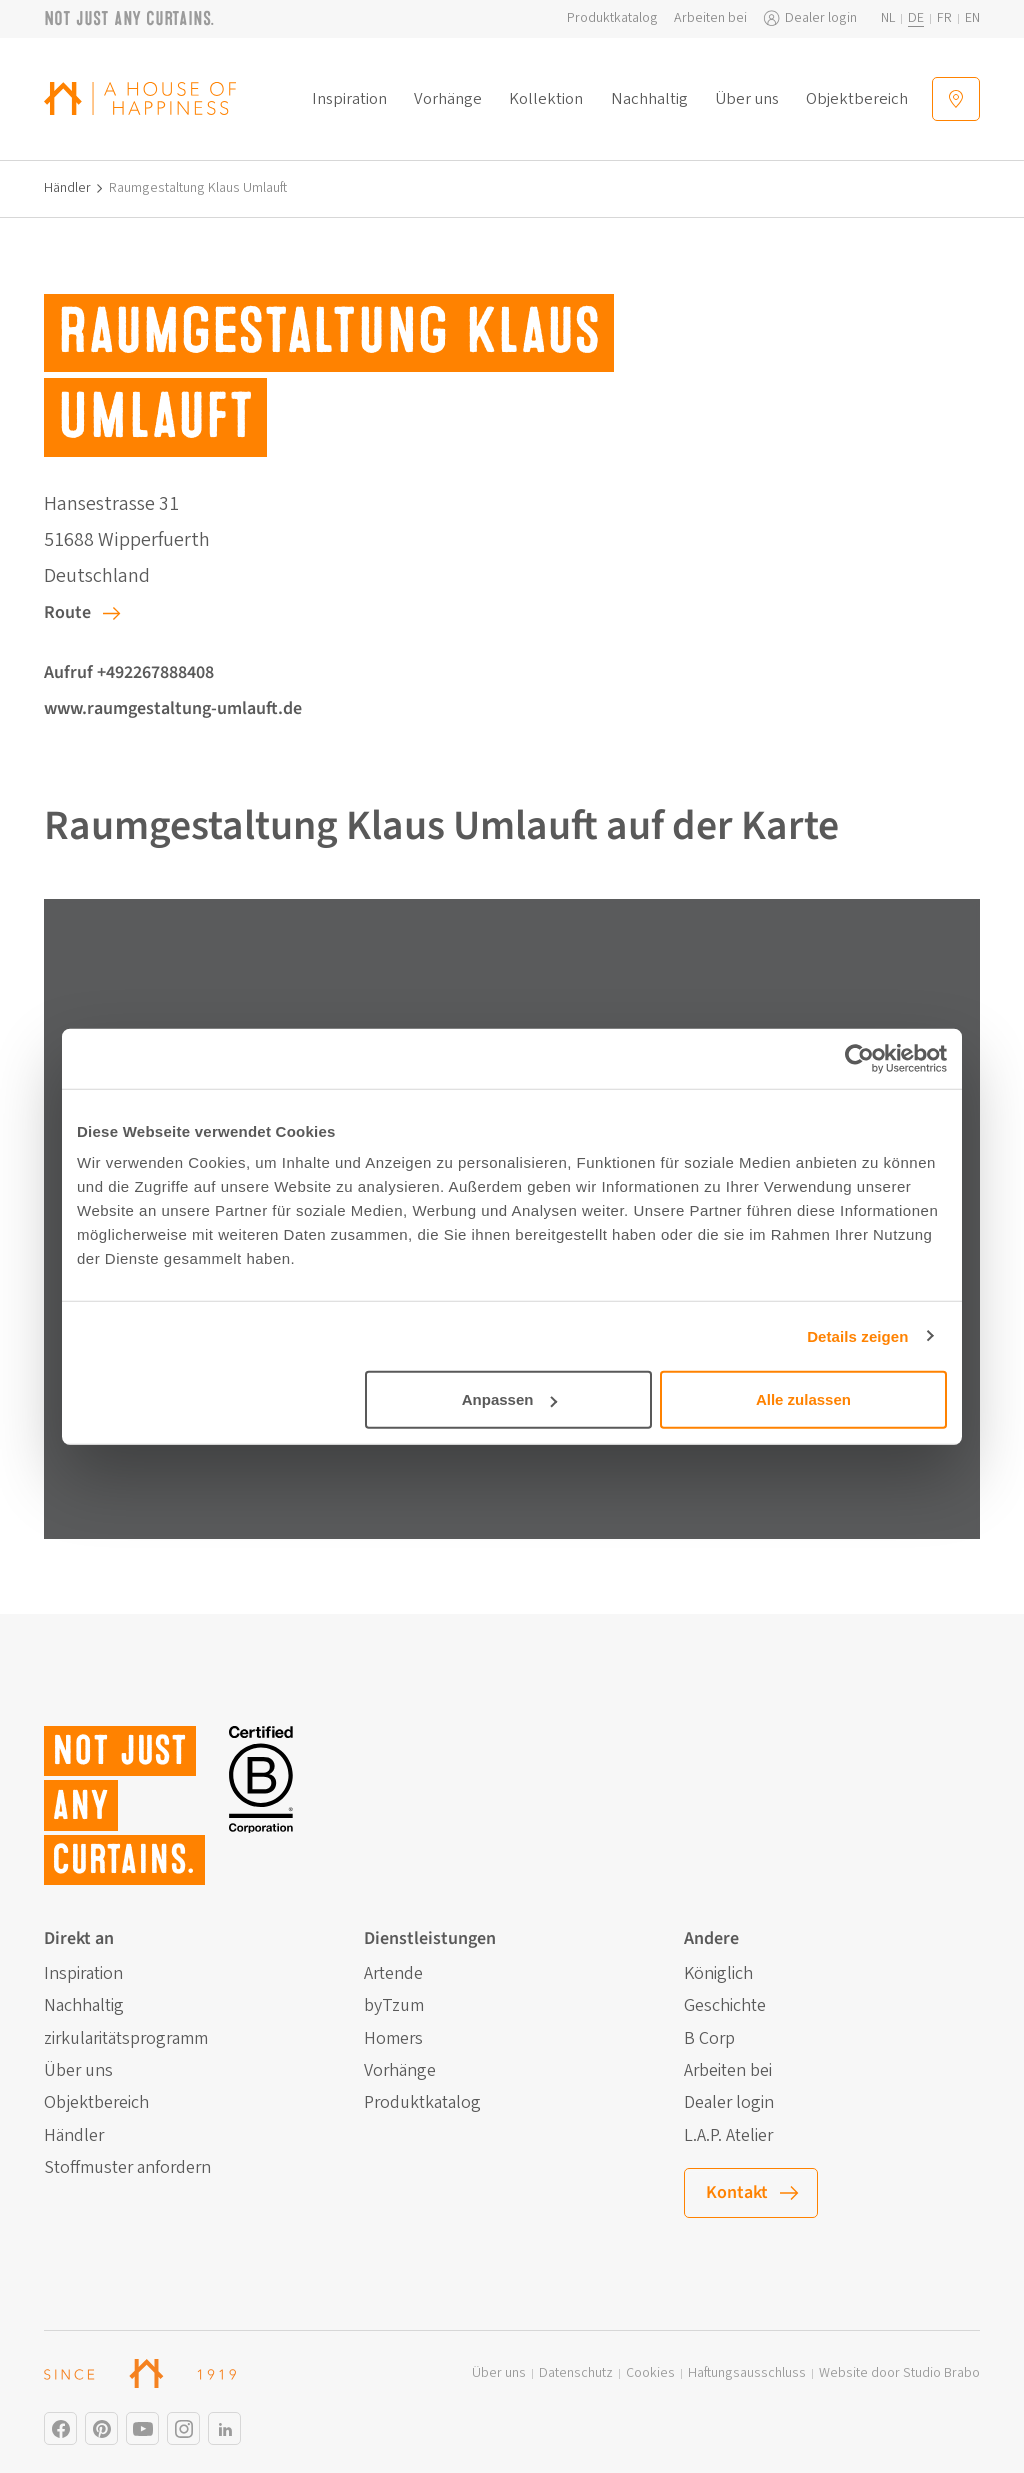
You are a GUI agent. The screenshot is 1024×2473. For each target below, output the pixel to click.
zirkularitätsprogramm (126, 2039)
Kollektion (546, 99)
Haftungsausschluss (747, 2373)
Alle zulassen (803, 1399)
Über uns (747, 99)
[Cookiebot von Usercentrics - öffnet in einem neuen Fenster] (859, 1058)
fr (944, 18)
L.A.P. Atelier (728, 2136)
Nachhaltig (649, 99)
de (916, 18)
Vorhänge (448, 99)
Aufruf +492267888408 (129, 672)
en (972, 18)
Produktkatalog (612, 18)
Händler (67, 188)
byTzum (394, 2006)
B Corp (709, 2039)
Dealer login (821, 18)
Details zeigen (857, 1335)
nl (888, 18)
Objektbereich (857, 99)
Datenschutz (576, 2373)
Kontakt (737, 2192)
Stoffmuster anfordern (127, 2168)
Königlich (718, 1974)
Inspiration (349, 99)
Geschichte (725, 2006)
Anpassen (510, 1399)
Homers (393, 2039)
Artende (393, 1974)
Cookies (650, 2373)
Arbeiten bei (710, 18)
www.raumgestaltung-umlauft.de (173, 708)
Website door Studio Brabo (899, 2373)
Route (67, 612)
